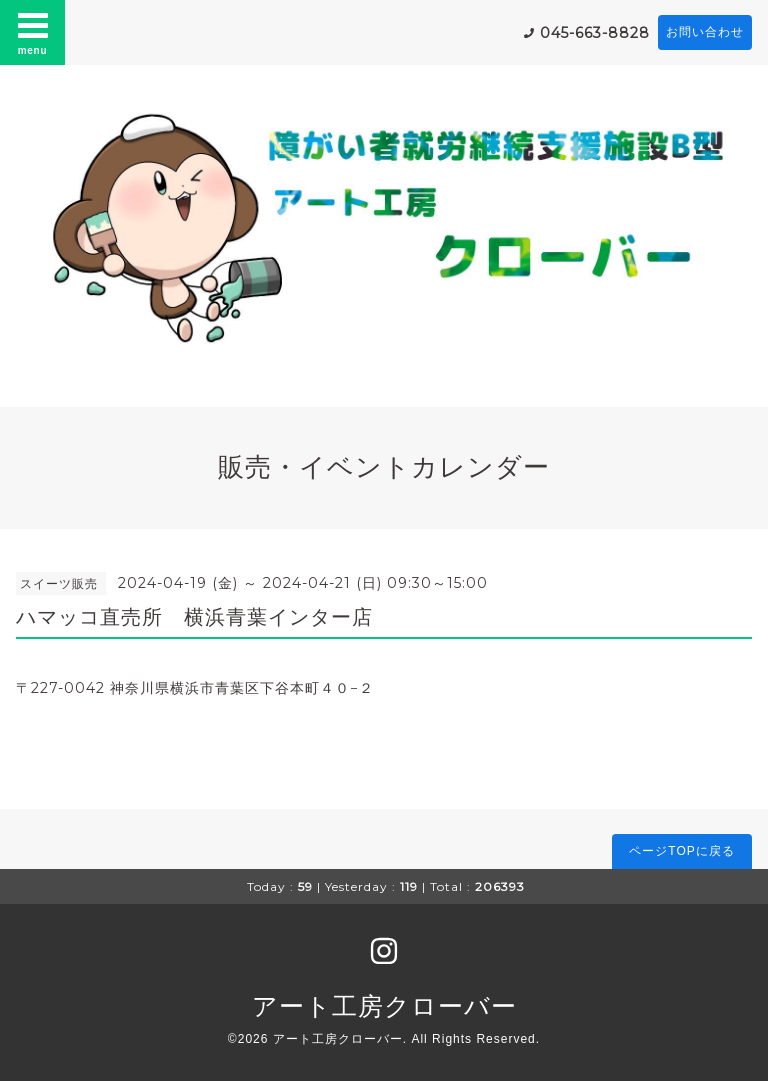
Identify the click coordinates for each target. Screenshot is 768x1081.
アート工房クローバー (384, 1006)
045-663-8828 (595, 33)
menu (33, 32)
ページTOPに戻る (681, 851)
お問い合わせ (705, 32)
